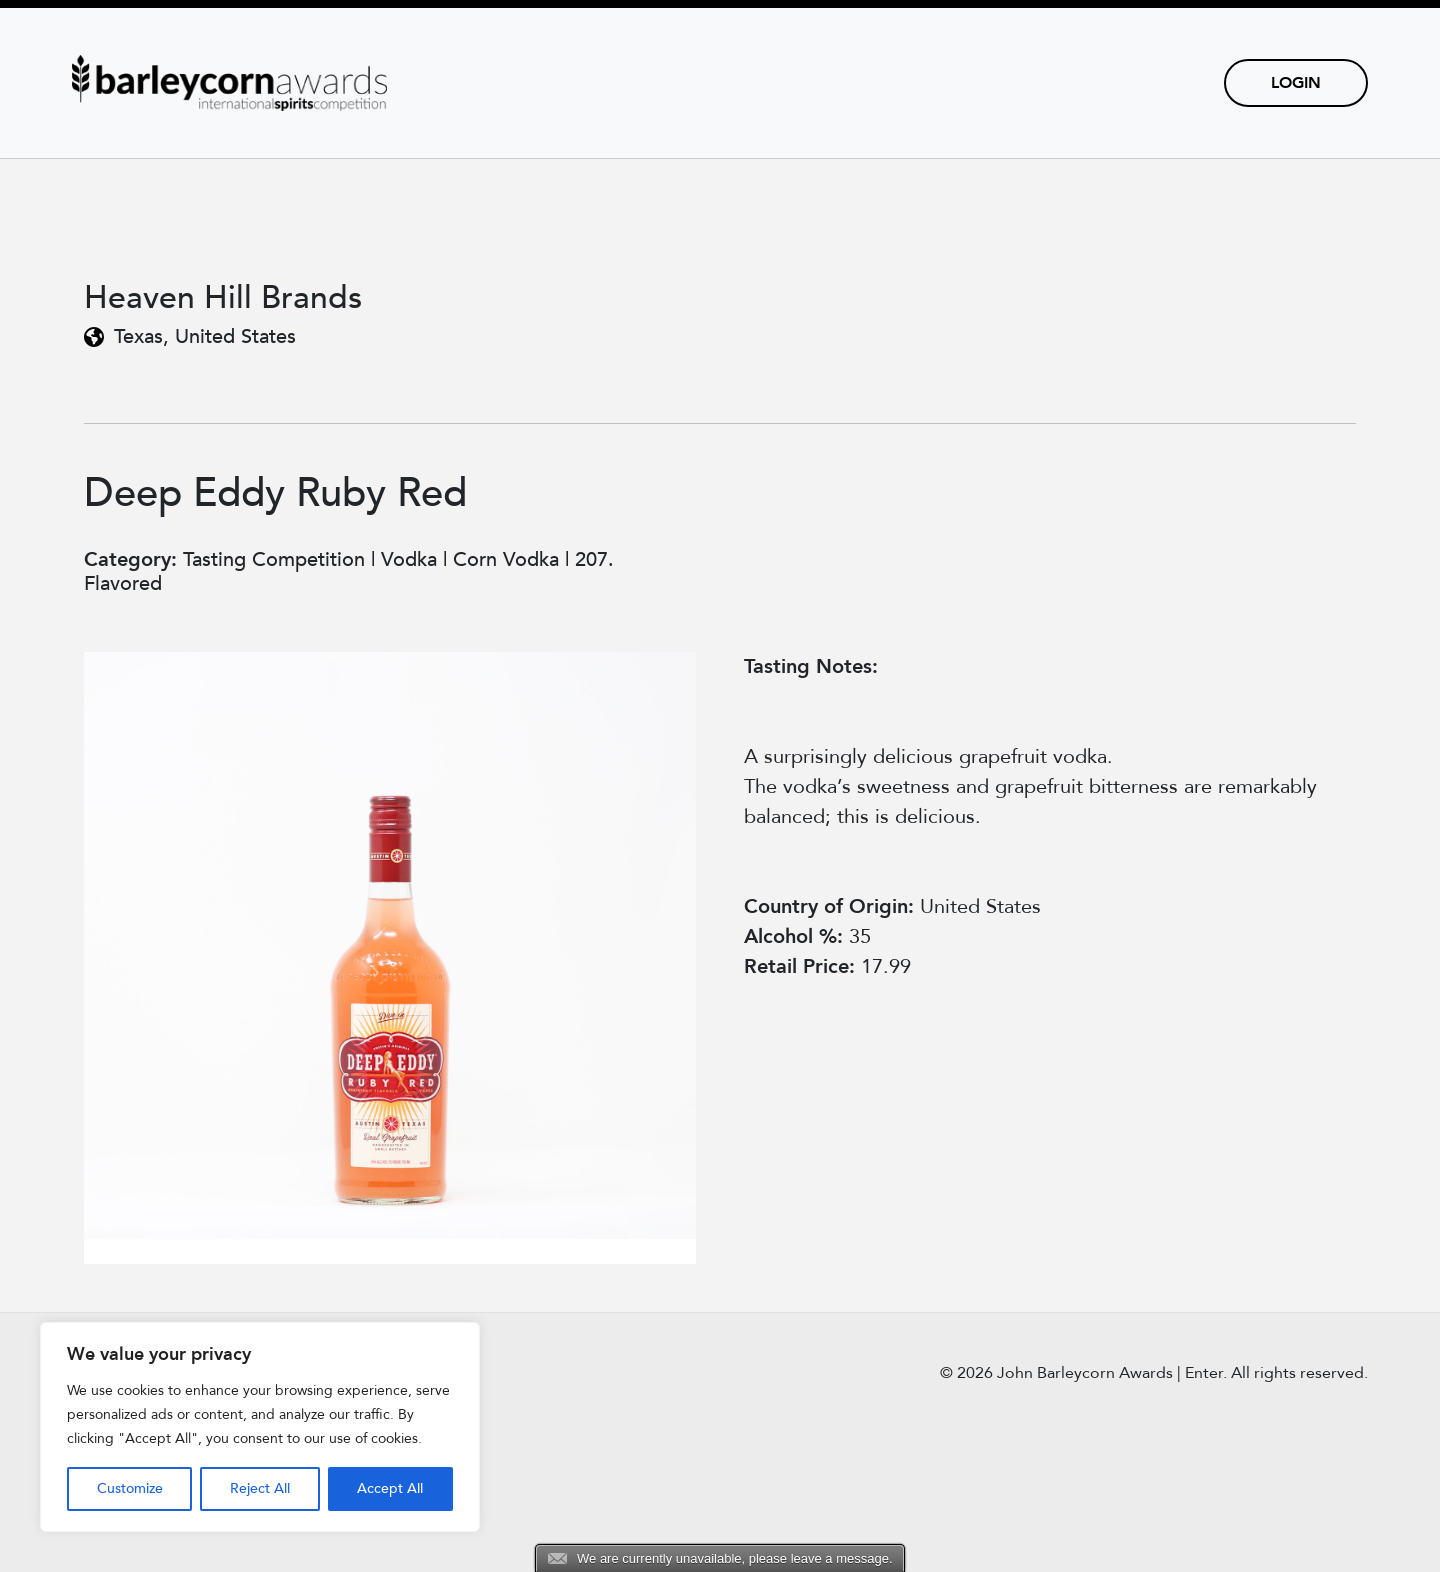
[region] (260, 1427)
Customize (130, 1488)
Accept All (390, 1488)
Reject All (260, 1488)
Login (1296, 83)
